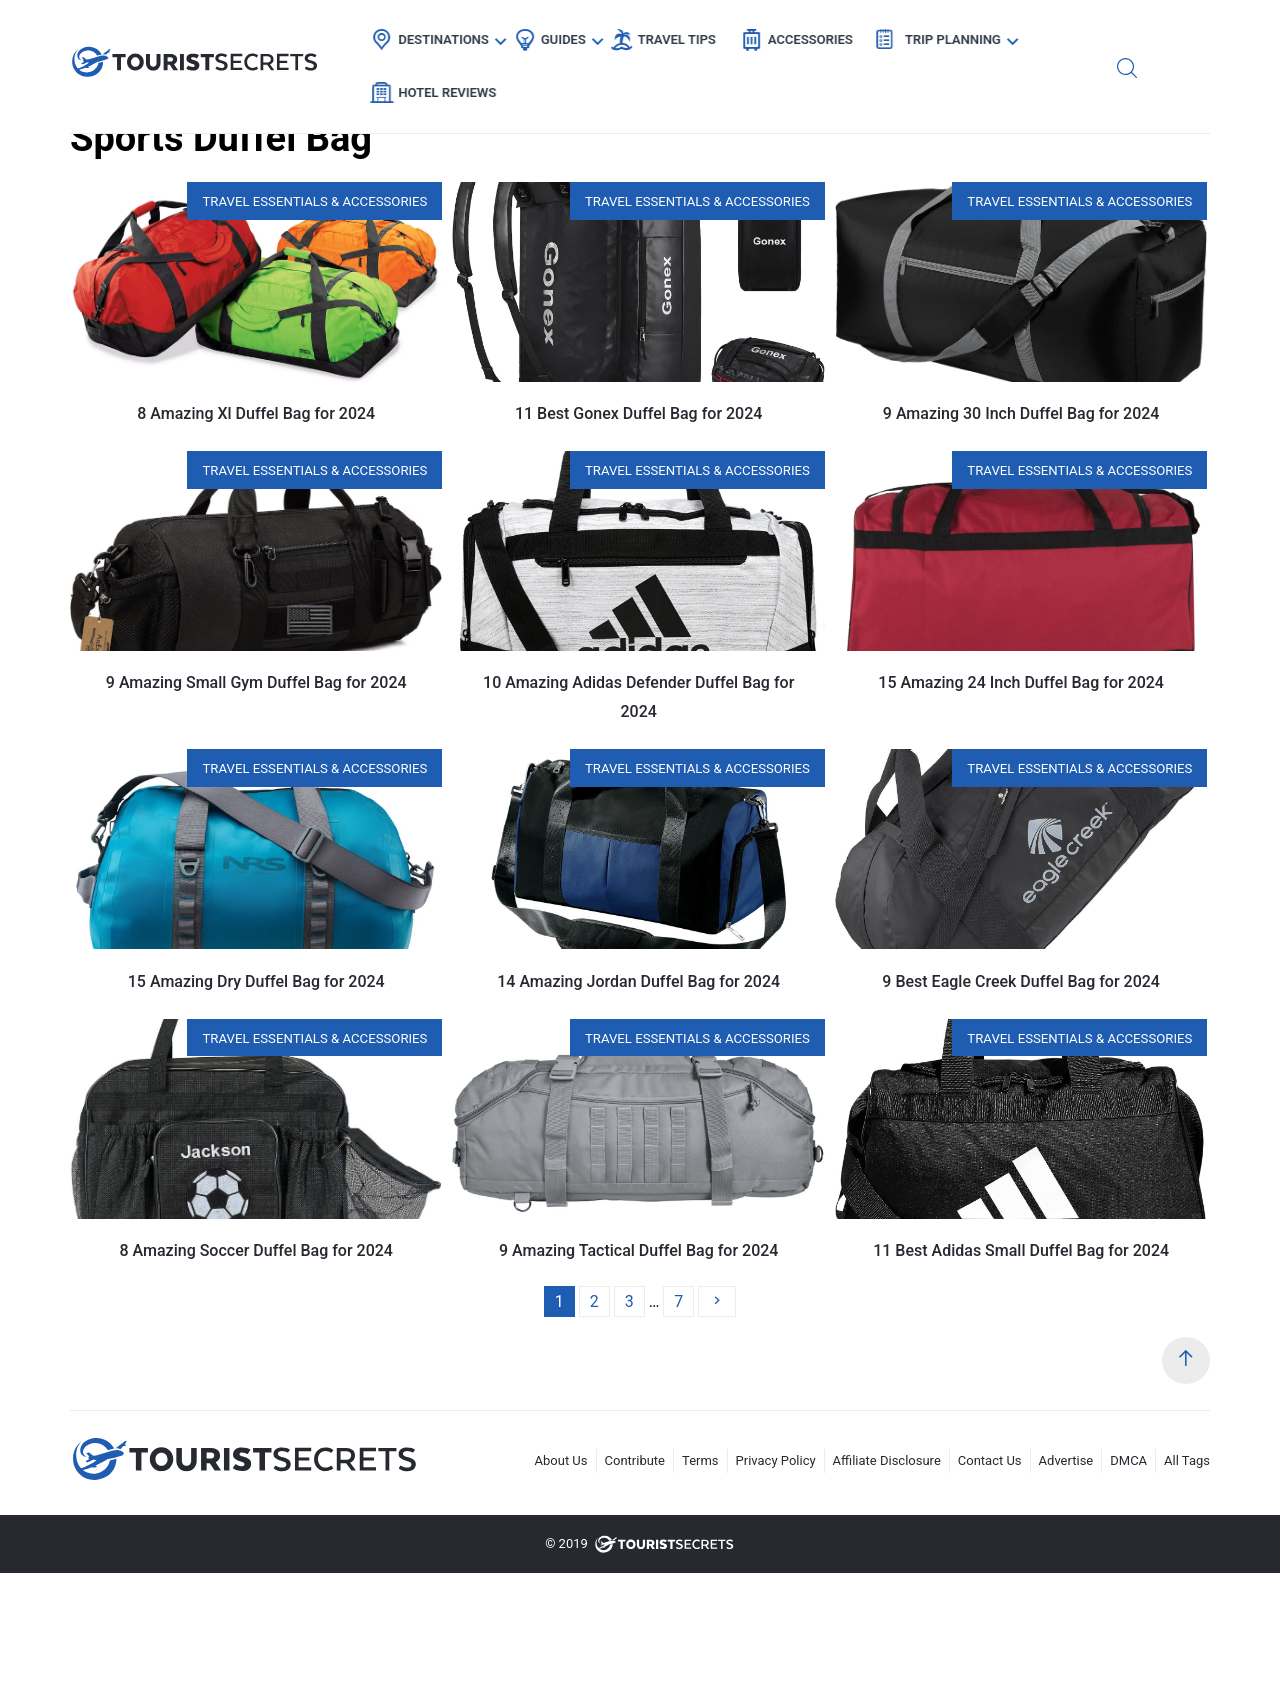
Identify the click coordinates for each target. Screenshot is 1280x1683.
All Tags (1187, 1460)
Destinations (438, 35)
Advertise (1066, 1460)
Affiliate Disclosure (887, 1460)
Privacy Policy (776, 1460)
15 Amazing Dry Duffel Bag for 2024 (256, 981)
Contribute (635, 1460)
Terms (700, 1460)
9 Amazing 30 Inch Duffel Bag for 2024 (1021, 413)
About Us (561, 1460)
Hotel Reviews (1096, 35)
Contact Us (990, 1460)
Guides (557, 35)
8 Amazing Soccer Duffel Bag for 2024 (256, 1250)
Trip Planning (947, 35)
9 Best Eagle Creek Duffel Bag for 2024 (1021, 981)
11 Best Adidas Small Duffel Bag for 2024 (1021, 1250)
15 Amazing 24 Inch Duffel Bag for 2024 (1021, 682)
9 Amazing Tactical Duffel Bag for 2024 (639, 1250)
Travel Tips (671, 35)
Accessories (804, 35)
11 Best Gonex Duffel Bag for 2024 (638, 413)
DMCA (1128, 1460)
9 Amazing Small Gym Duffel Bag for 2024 (256, 682)
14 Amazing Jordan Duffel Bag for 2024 (638, 981)
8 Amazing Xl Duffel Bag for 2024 (256, 413)
